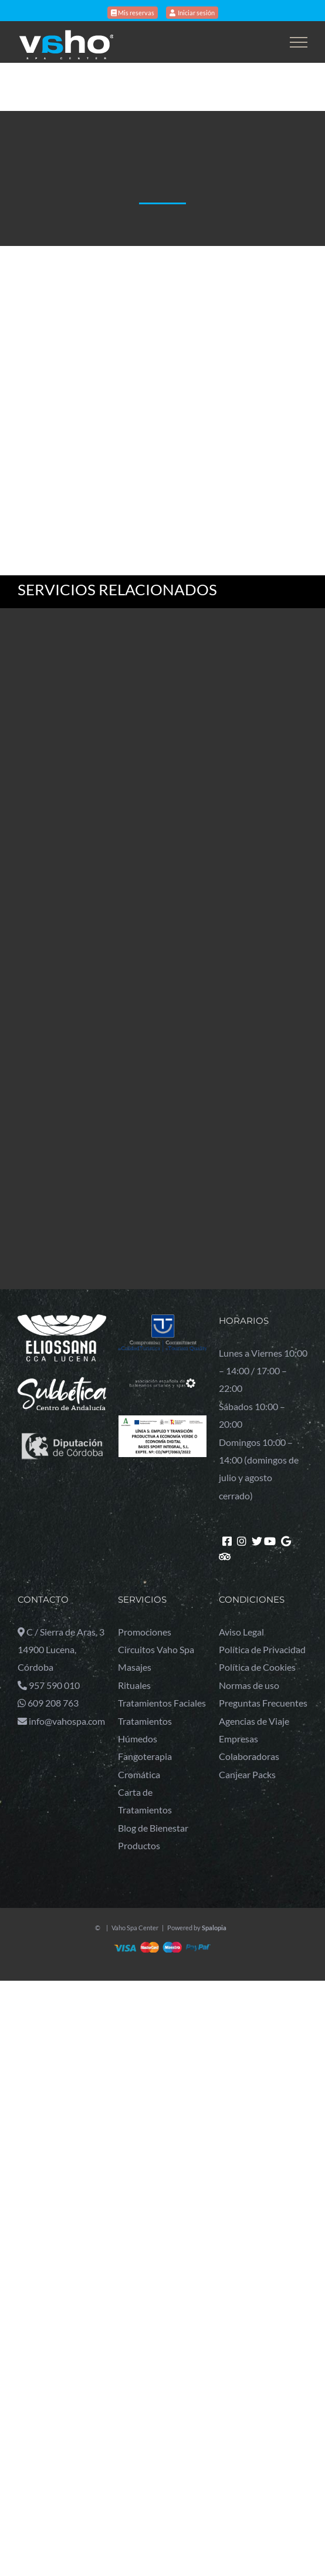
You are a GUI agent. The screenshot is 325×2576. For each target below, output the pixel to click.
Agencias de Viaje (254, 1721)
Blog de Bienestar (153, 1827)
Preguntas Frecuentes (263, 1702)
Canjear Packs (247, 1774)
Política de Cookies (257, 1667)
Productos (139, 1845)
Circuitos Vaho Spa (156, 1649)
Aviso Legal (241, 1631)
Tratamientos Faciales (162, 1702)
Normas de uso (249, 1685)
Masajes (134, 1667)
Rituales (134, 1685)
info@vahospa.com (67, 1721)
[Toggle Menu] (299, 42)
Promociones (144, 1631)
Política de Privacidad (262, 1649)
